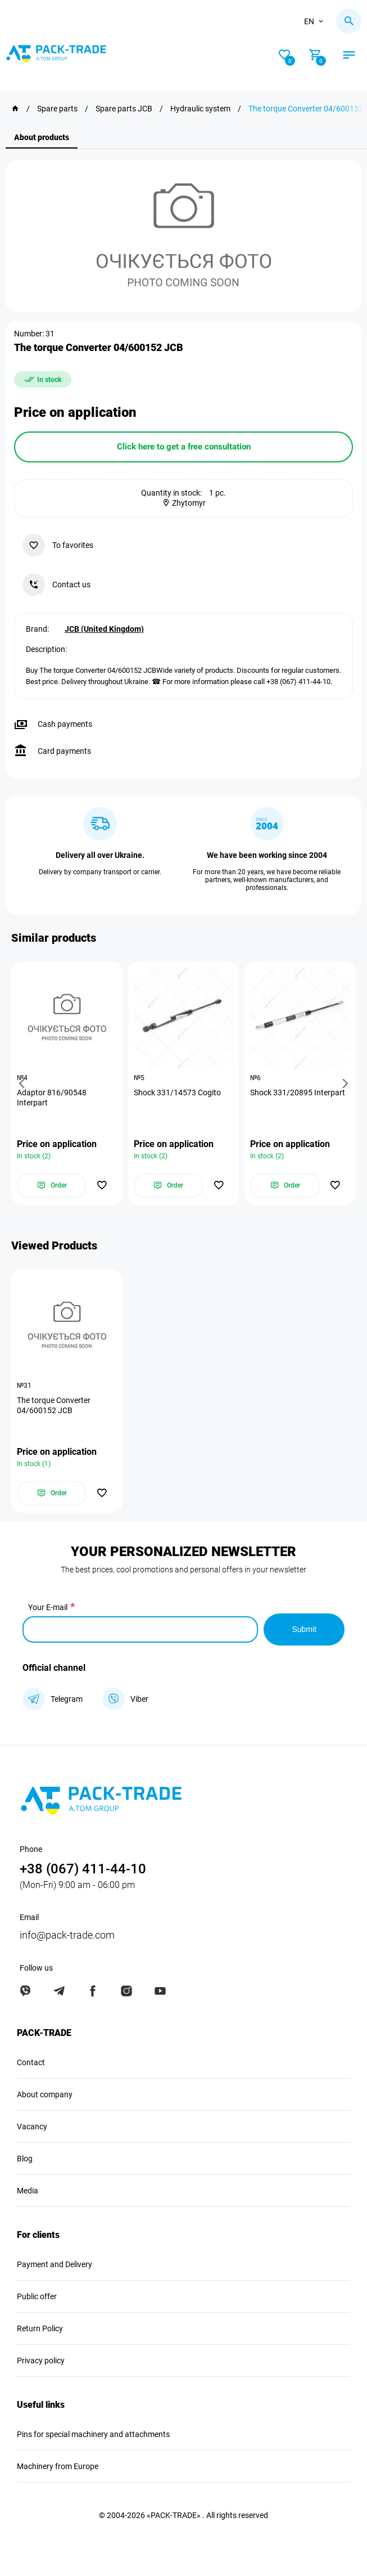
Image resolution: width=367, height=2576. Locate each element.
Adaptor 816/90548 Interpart (52, 1097)
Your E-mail (47, 1607)
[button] (23, 1083)
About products (41, 137)
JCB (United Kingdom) (104, 628)
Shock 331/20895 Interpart (297, 1092)
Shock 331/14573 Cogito (177, 1092)
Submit (304, 1629)
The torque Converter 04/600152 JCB (53, 1405)
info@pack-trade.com (67, 1935)
